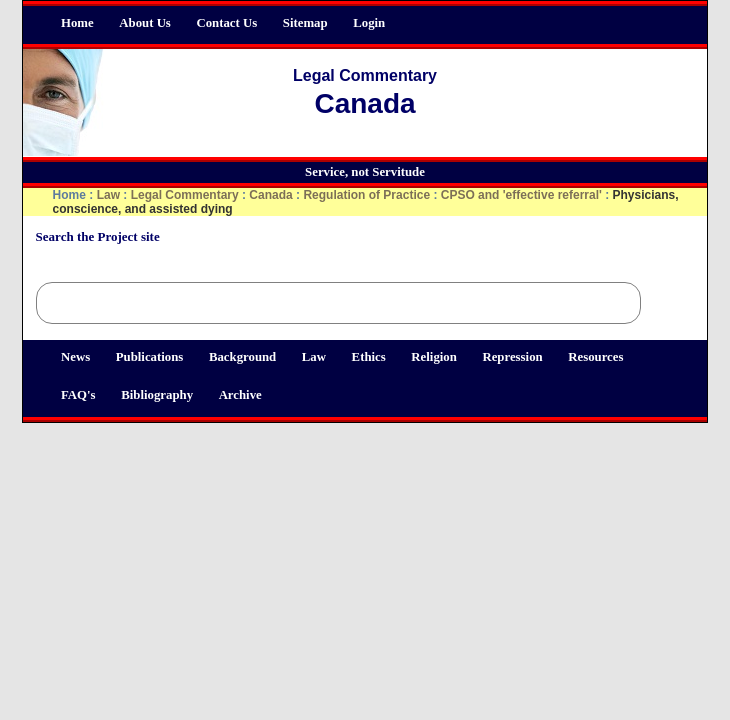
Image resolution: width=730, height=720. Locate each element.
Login (369, 23)
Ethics (369, 357)
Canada (270, 195)
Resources (595, 357)
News (75, 357)
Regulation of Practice (366, 195)
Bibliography (157, 395)
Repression (512, 357)
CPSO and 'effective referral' (521, 195)
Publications (150, 357)
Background (242, 357)
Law (314, 357)
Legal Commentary (185, 195)
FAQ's (78, 395)
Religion (434, 357)
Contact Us (226, 23)
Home (77, 23)
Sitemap (305, 23)
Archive (240, 395)
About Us (145, 23)
